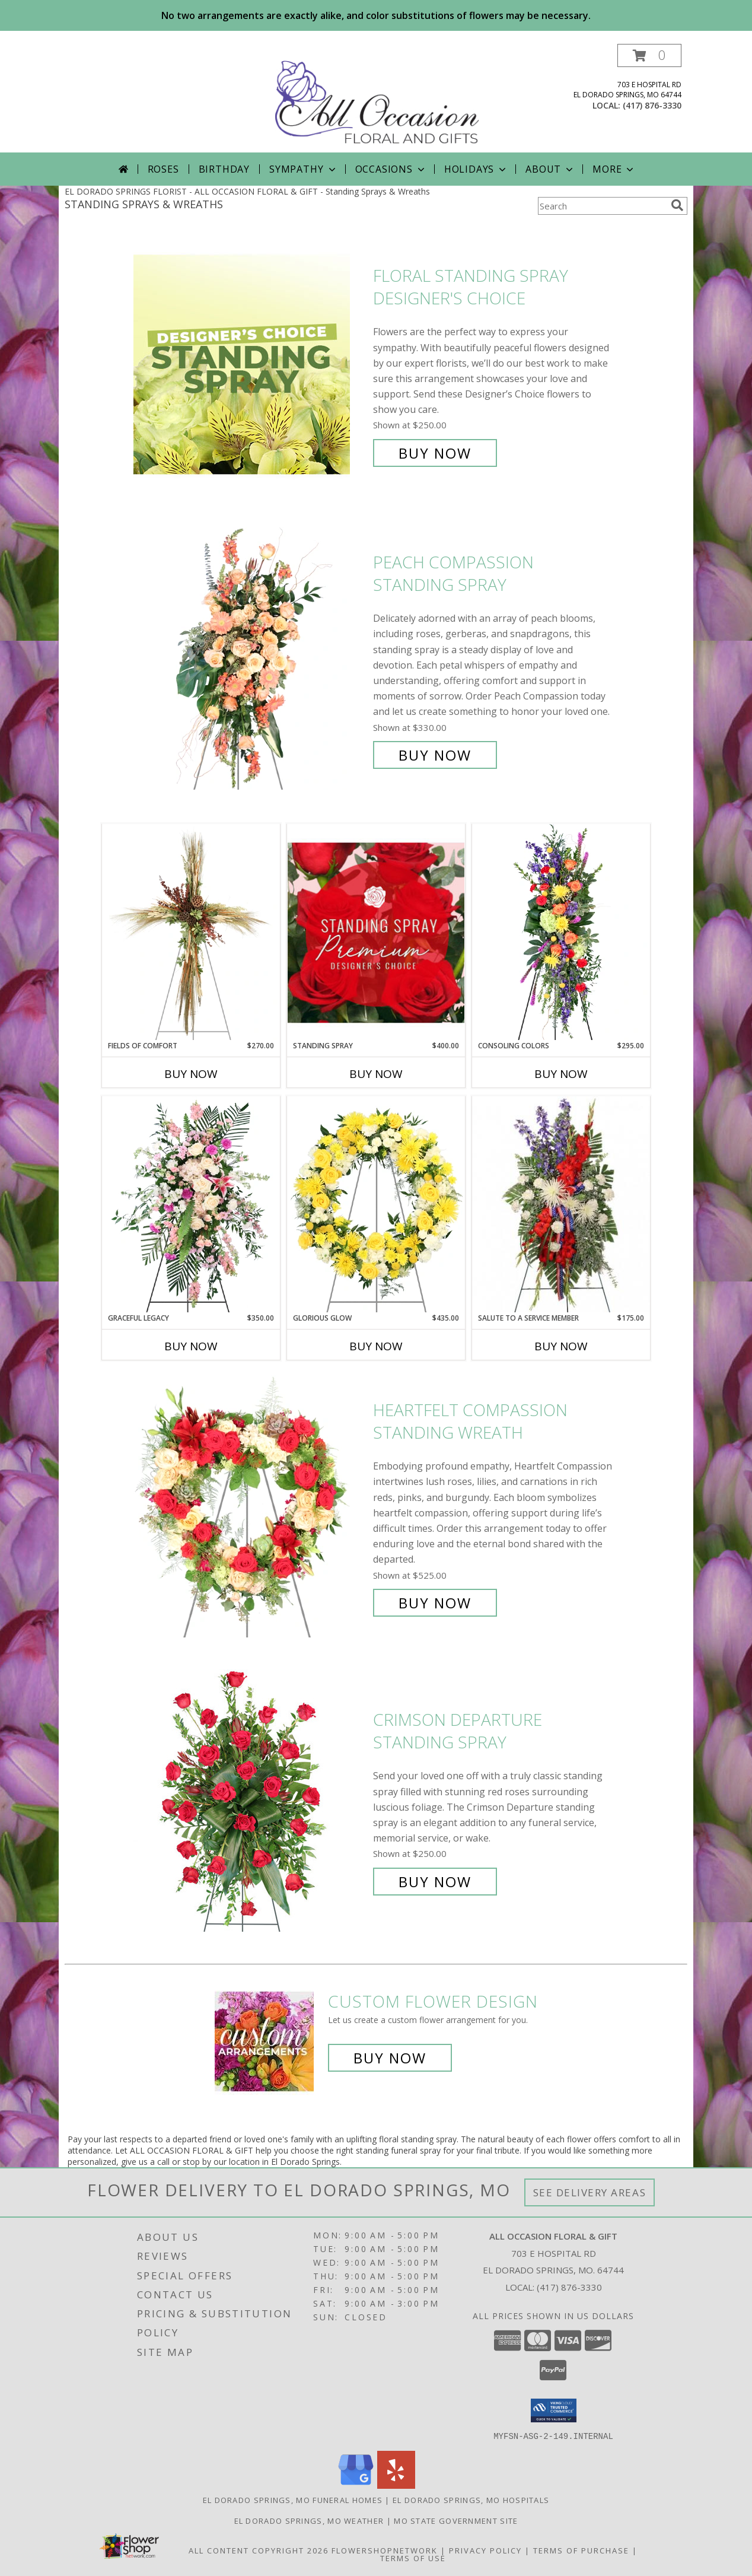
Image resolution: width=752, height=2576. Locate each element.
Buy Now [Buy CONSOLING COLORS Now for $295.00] (561, 1074)
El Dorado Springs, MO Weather (309, 2520)
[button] (649, 55)
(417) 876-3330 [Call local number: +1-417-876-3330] (652, 105)
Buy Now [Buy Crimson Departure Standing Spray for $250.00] (435, 1881)
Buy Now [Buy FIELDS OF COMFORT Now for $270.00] (191, 1074)
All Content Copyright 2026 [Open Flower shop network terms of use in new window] (259, 2550)
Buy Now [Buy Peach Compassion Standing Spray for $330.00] (435, 755)
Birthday (224, 169)
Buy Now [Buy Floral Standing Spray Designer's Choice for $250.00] (435, 453)
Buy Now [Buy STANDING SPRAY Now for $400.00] (376, 1074)
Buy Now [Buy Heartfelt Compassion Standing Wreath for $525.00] (435, 1603)
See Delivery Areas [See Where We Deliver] (589, 2192)
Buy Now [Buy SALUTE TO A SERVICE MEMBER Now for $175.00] (561, 1346)
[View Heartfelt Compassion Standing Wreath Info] (250, 1506)
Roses (163, 169)
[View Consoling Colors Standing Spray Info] (561, 932)
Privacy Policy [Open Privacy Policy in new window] (485, 2550)
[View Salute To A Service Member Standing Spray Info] (561, 1204)
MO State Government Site (456, 2520)
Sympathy (303, 169)
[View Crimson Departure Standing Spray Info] (250, 1801)
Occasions (391, 169)
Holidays (476, 169)
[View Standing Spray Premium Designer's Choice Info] (376, 932)
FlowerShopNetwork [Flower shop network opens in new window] (385, 2550)
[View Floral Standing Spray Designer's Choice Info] (250, 364)
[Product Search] (601, 206)
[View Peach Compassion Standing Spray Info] (250, 658)
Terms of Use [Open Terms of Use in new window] (413, 2557)
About (550, 169)
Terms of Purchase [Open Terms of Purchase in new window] (581, 2550)
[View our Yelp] (396, 2485)
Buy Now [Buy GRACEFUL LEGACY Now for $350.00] (191, 1346)
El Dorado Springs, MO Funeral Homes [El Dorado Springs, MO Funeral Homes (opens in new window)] (293, 2499)
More (614, 169)
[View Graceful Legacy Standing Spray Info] (191, 1204)
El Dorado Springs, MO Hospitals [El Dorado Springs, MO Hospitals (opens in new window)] (471, 2499)
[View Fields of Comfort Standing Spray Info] (191, 932)
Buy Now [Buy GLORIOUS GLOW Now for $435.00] (376, 1346)
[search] (677, 205)
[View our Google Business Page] (356, 2485)
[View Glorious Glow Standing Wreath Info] (376, 1204)
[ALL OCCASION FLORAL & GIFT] (377, 98)
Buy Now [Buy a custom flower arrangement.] (389, 2058)
